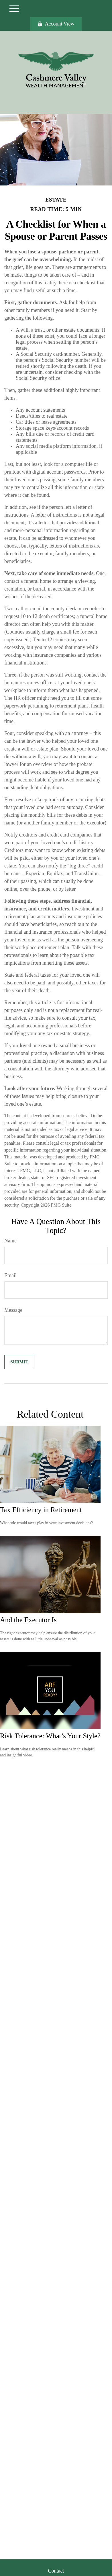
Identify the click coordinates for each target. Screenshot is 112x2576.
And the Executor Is (28, 1620)
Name (10, 1241)
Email (10, 1275)
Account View (56, 24)
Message (13, 1310)
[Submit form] (19, 1362)
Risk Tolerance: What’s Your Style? (50, 1736)
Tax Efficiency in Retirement (41, 1510)
